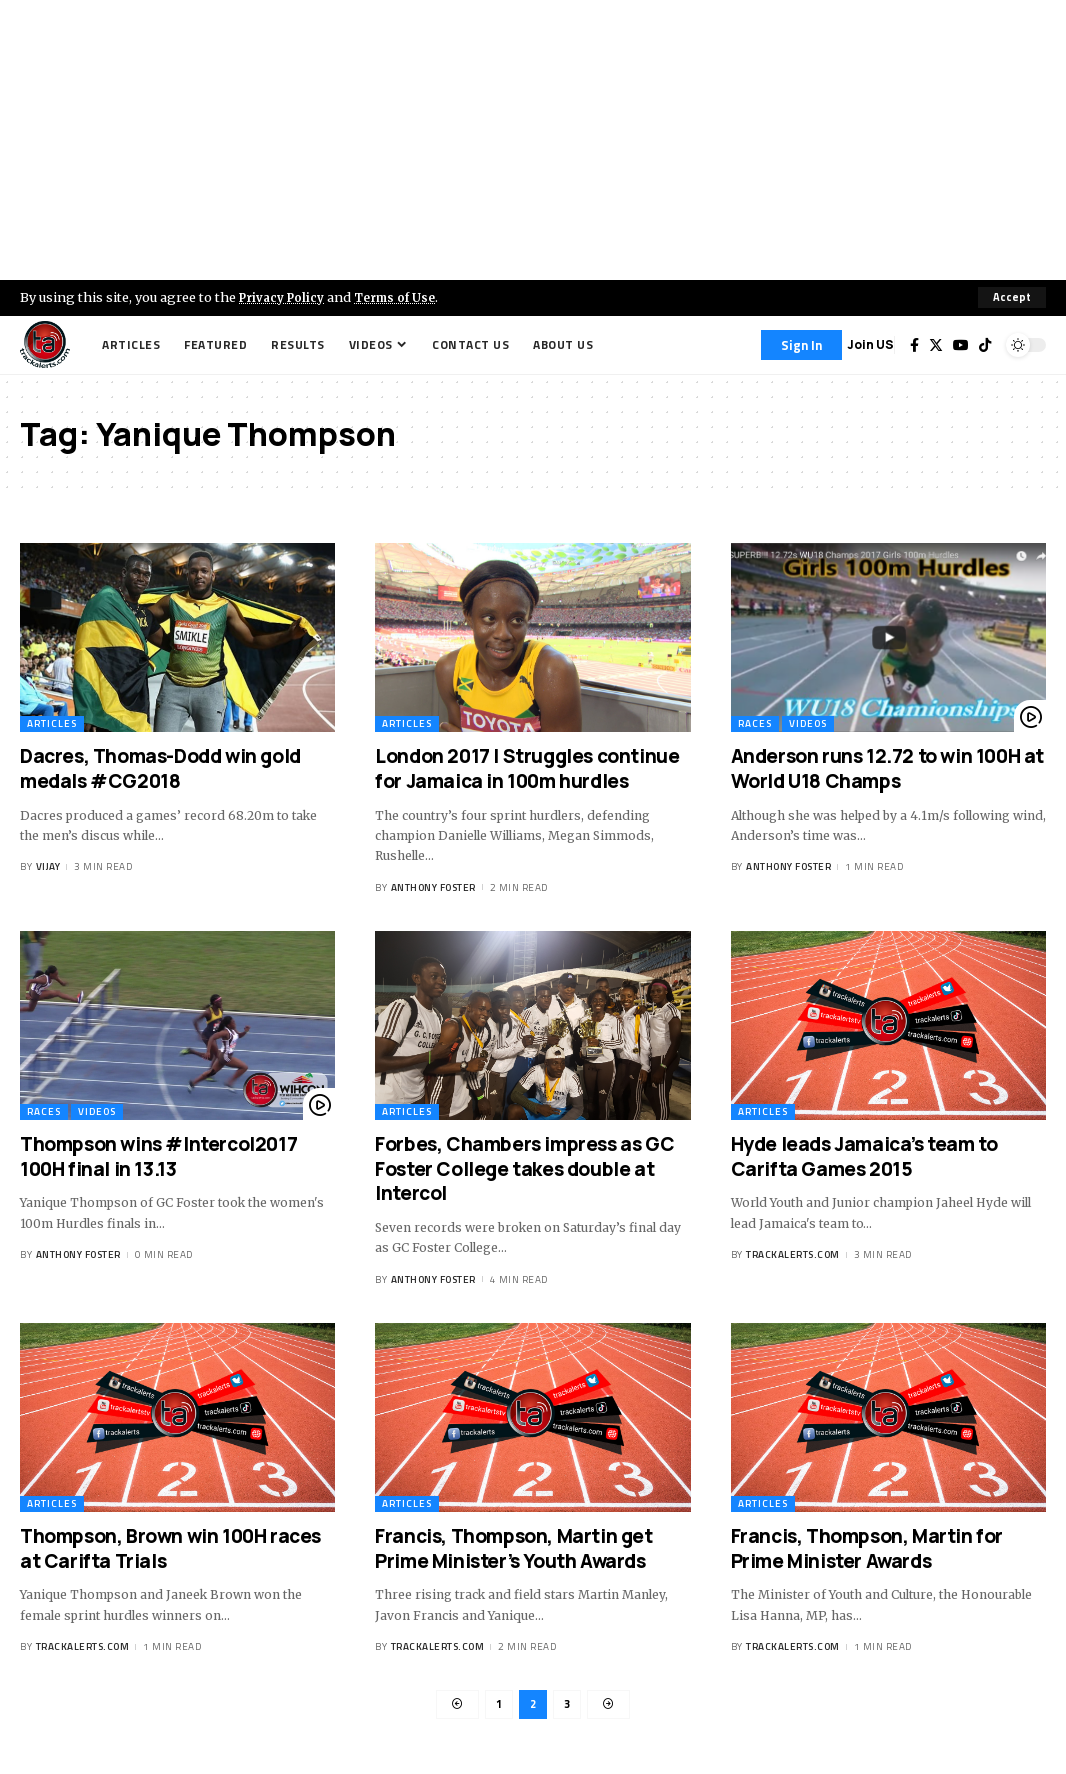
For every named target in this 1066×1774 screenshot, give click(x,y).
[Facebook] (914, 345)
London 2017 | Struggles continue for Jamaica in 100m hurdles (527, 769)
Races (755, 724)
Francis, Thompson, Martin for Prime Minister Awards (867, 1548)
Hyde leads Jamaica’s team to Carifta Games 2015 (864, 1156)
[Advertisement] (533, 140)
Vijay (48, 867)
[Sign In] (801, 345)
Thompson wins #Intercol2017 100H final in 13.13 (158, 1156)
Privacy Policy (286, 297)
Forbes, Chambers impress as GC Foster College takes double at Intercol (524, 1168)
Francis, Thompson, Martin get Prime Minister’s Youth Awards (513, 1548)
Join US (870, 344)
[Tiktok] (985, 345)
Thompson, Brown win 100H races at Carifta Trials (170, 1548)
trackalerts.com (793, 1254)
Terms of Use (406, 297)
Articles (52, 724)
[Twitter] (936, 345)
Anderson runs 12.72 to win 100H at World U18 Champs (887, 769)
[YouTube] (961, 345)
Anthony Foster (433, 887)
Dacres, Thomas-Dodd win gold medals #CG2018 (160, 769)
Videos (808, 724)
